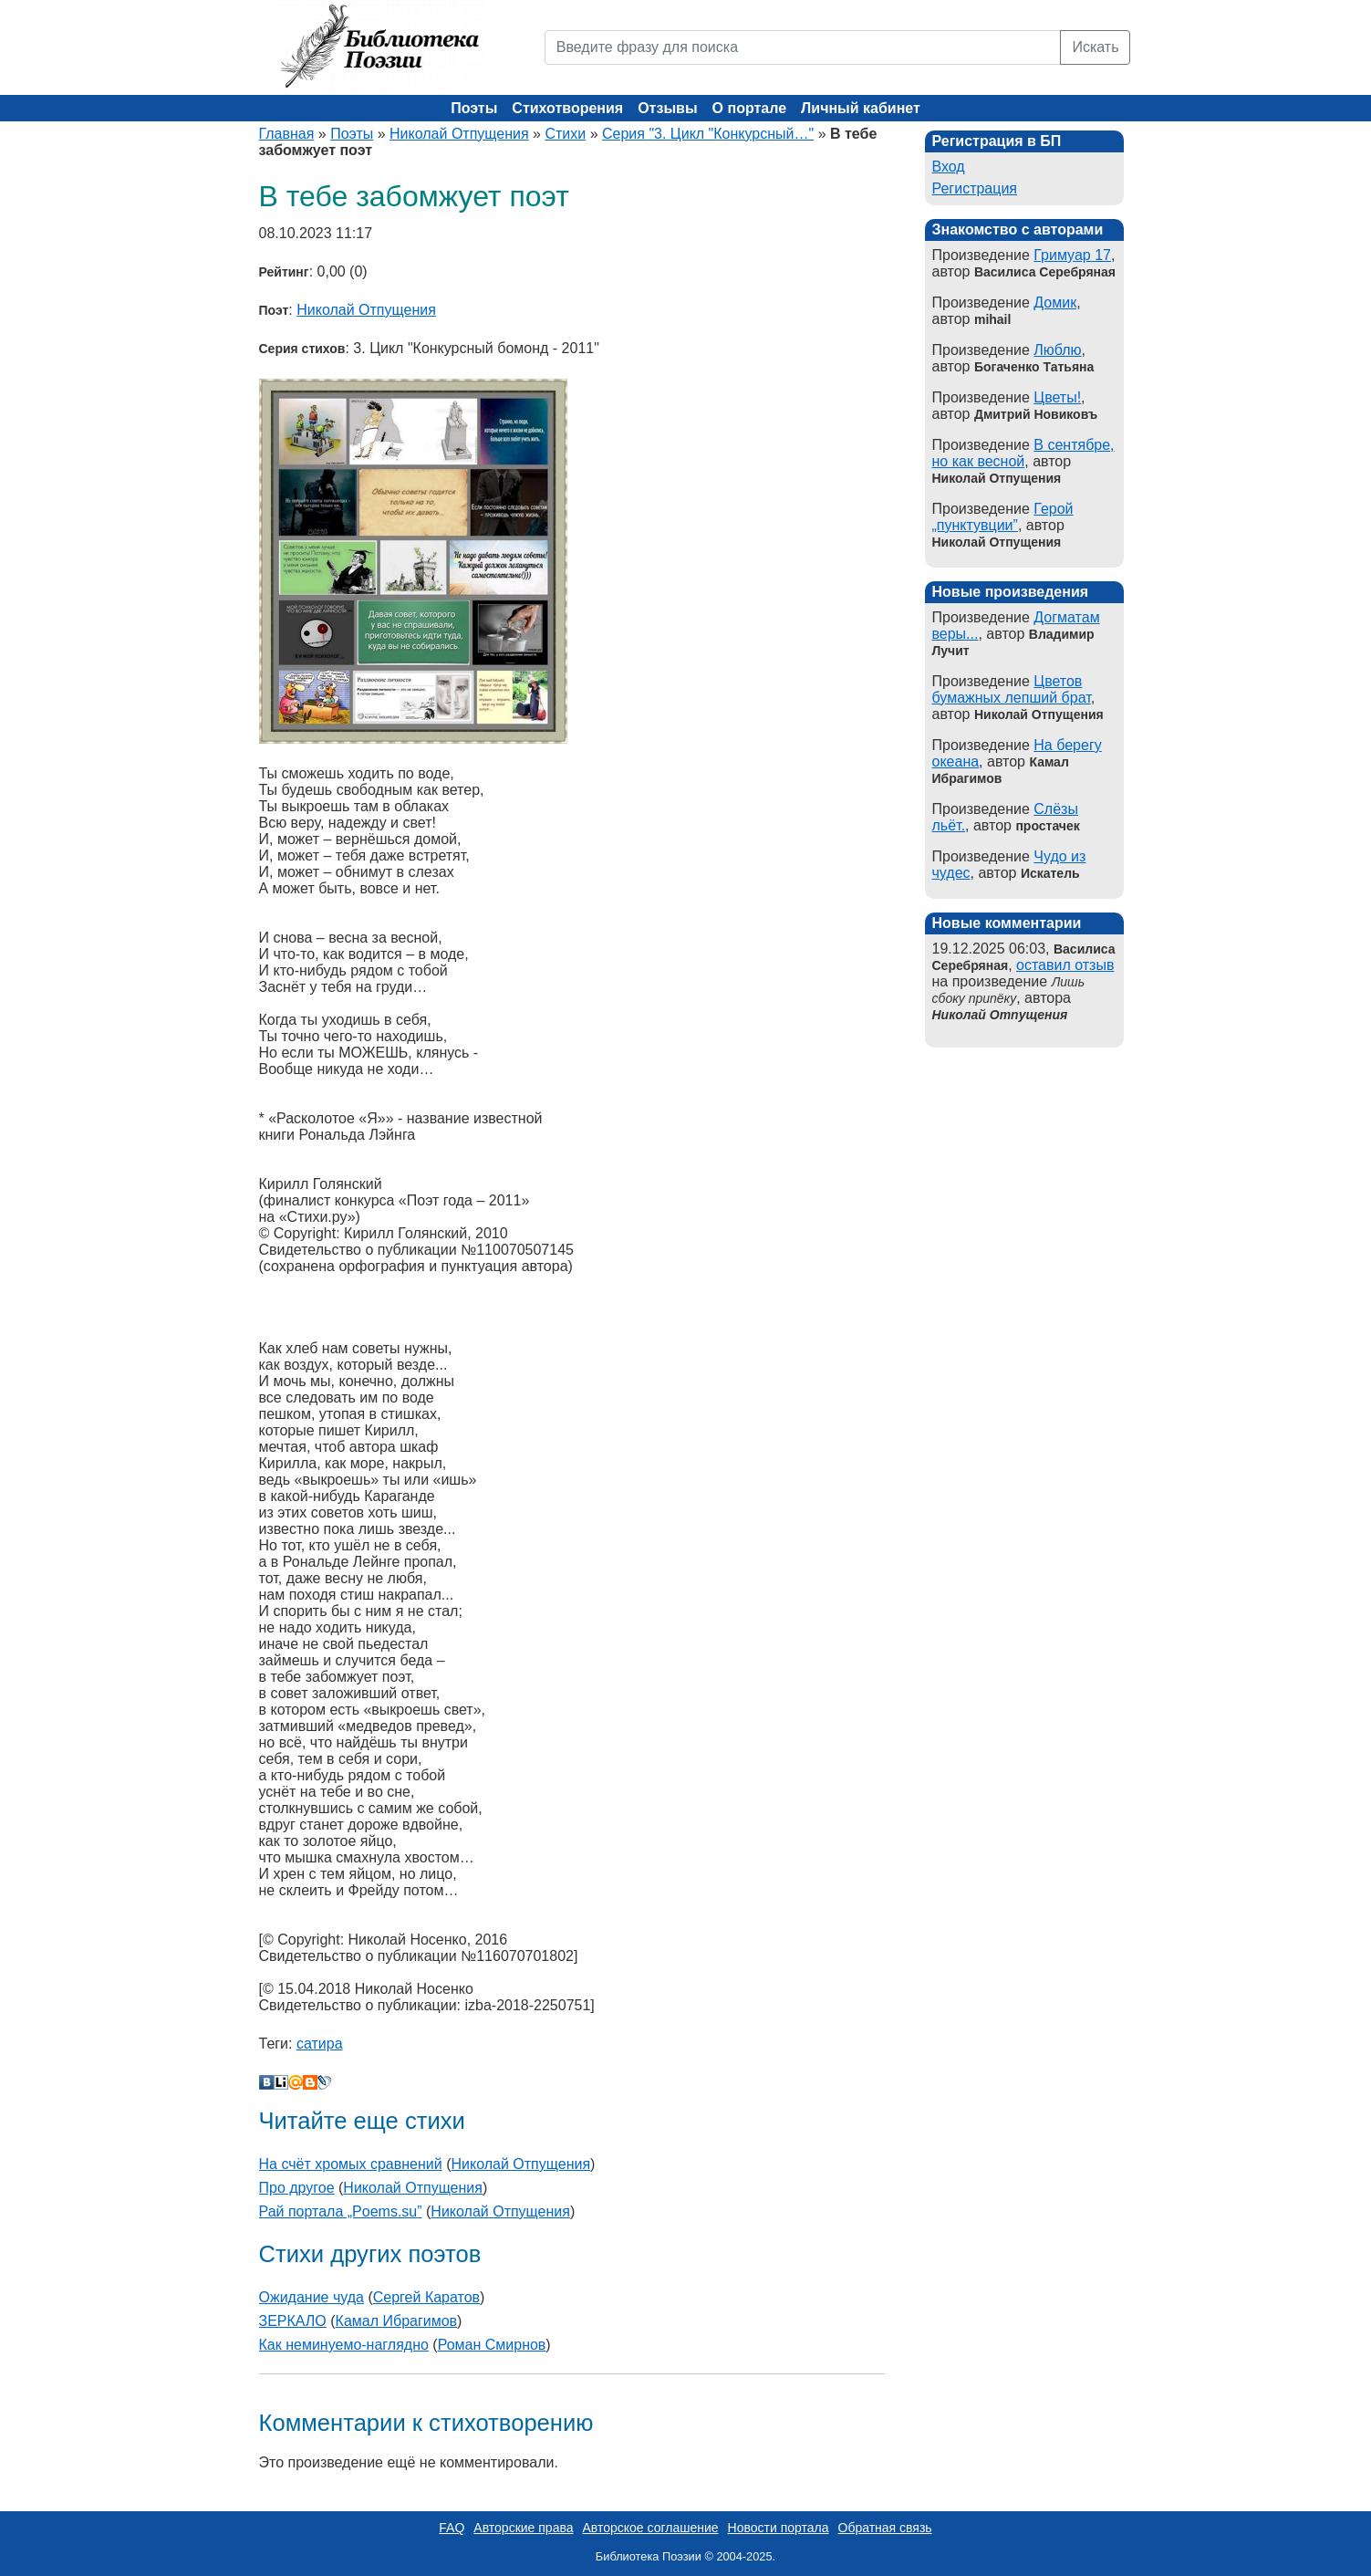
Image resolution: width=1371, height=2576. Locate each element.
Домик (1054, 302)
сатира (319, 2043)
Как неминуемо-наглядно (344, 2344)
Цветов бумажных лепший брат (1011, 689)
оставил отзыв (1065, 965)
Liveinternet (281, 2082)
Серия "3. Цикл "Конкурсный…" (708, 133)
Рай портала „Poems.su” (340, 2211)
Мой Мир (295, 2082)
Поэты (474, 108)
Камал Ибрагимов (397, 2321)
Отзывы (667, 108)
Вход (948, 166)
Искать (1095, 47)
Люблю (1057, 350)
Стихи (565, 133)
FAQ (451, 2527)
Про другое (297, 2187)
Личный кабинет (860, 108)
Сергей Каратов (426, 2297)
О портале (749, 108)
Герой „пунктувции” (1003, 517)
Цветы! (1057, 397)
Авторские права (523, 2527)
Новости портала (778, 2527)
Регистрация (975, 188)
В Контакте (266, 2082)
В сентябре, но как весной (1023, 453)
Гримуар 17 (1072, 255)
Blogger (310, 2082)
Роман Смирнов (492, 2344)
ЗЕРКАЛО (293, 2321)
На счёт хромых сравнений (350, 2164)
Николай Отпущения (459, 133)
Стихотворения (567, 108)
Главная (287, 133)
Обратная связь (885, 2527)
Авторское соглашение (650, 2527)
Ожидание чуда (311, 2297)
